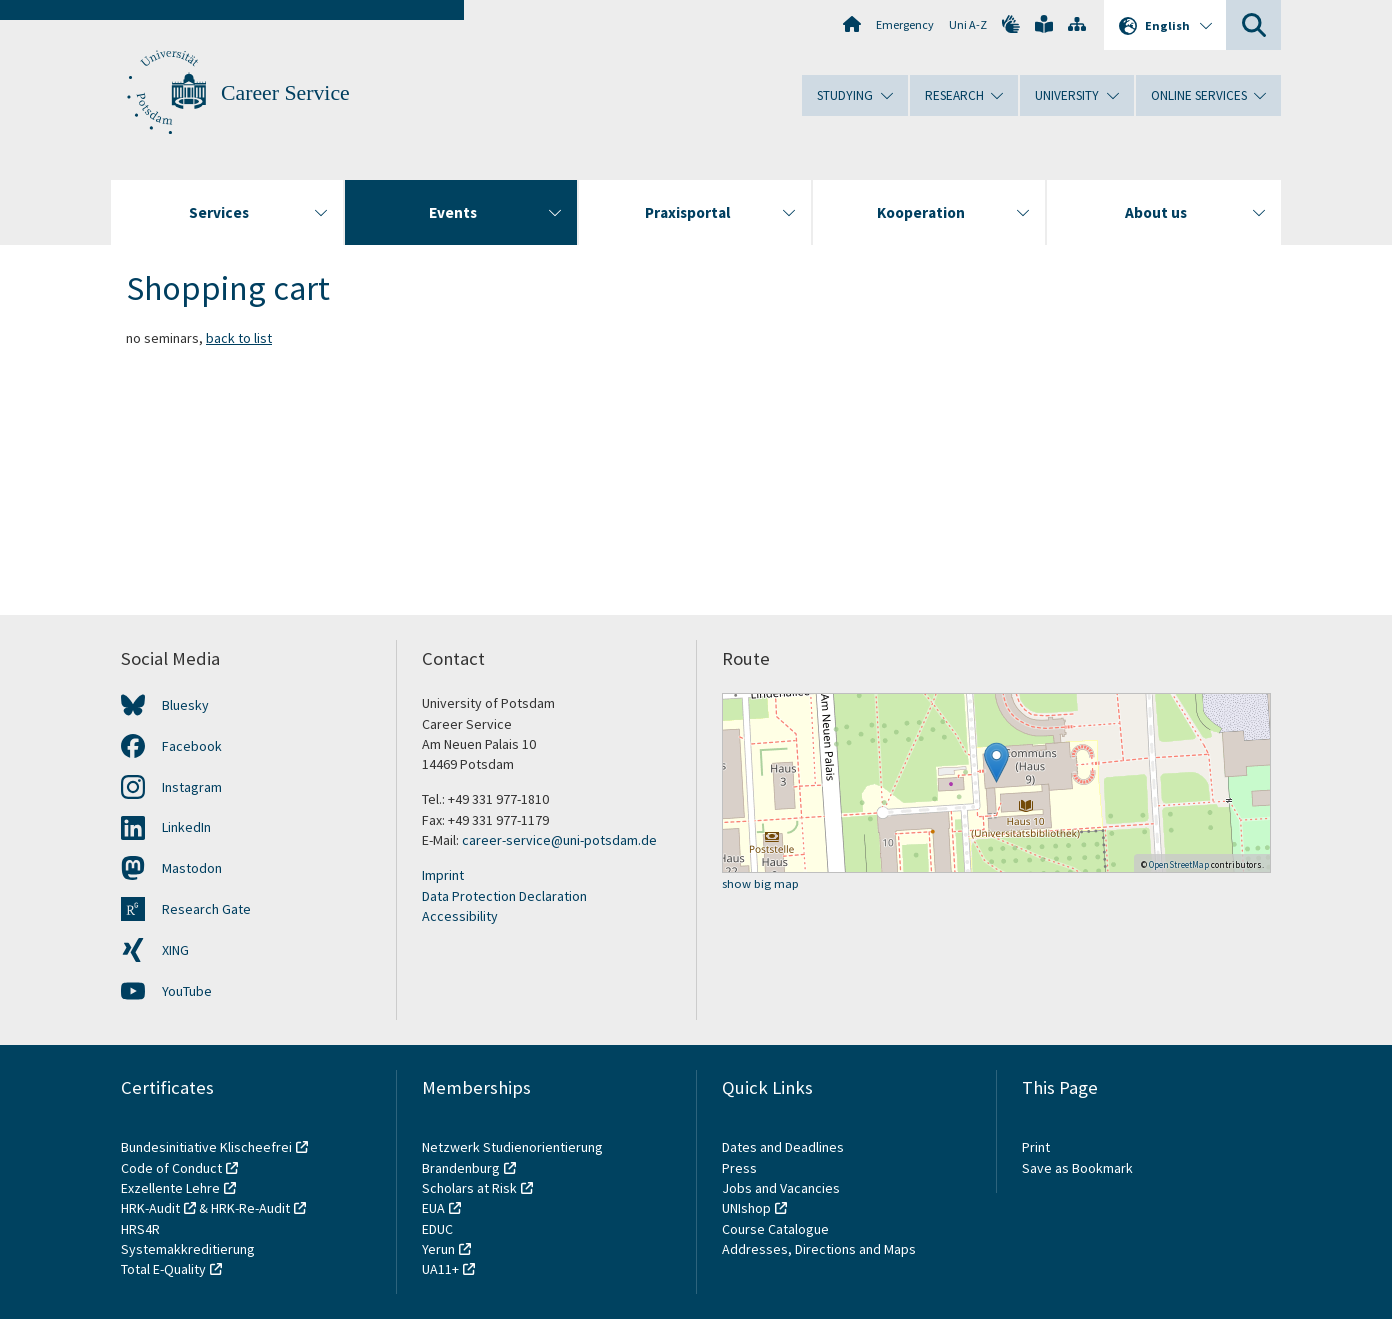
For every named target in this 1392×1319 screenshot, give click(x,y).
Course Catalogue (775, 1229)
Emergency (905, 24)
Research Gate (206, 909)
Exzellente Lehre (170, 1188)
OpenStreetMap (1179, 864)
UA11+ (440, 1269)
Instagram (192, 787)
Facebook (192, 746)
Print (1036, 1147)
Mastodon (192, 868)
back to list (239, 338)
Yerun (438, 1249)
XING (175, 950)
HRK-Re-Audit (250, 1208)
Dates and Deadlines (783, 1147)
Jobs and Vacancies (781, 1188)
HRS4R (140, 1229)
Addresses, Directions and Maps (819, 1249)
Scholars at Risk (469, 1188)
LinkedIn (186, 827)
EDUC (437, 1229)
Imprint (443, 875)
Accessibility (460, 916)
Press (739, 1168)
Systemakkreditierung (188, 1249)
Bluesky (185, 705)
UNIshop (746, 1208)
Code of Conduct (171, 1168)
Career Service (285, 93)
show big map (760, 884)
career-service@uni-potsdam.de (559, 840)
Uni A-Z (968, 24)
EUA (433, 1208)
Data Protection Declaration (504, 896)
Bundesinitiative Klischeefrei (206, 1147)
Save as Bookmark (1077, 1168)
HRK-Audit (150, 1208)
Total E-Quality (163, 1269)
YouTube (187, 991)
